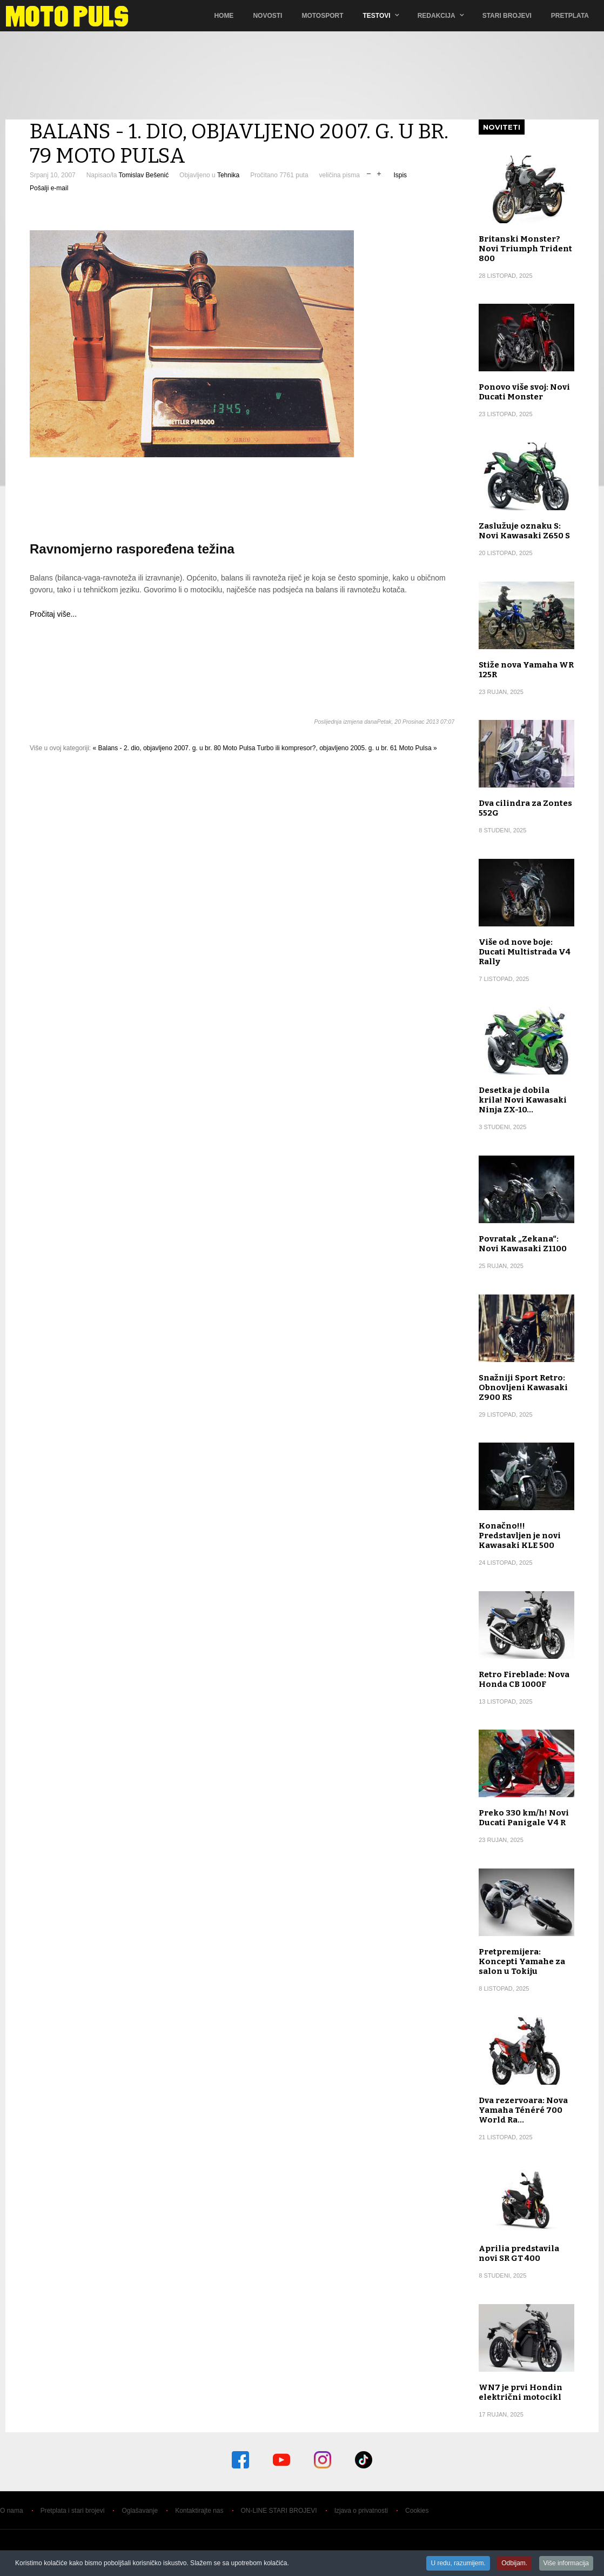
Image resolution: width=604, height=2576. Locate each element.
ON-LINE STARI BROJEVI (279, 2510)
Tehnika (228, 175)
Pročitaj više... (53, 614)
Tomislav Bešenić (143, 175)
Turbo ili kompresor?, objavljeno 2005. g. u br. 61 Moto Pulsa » (347, 748)
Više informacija (566, 2563)
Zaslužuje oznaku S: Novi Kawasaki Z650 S (524, 530)
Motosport (322, 15)
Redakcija (436, 15)
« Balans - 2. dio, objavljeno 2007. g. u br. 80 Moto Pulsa (174, 748)
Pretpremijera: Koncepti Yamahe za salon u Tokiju (522, 1961)
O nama (11, 2510)
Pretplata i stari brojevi (73, 2510)
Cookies (416, 2510)
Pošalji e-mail (49, 188)
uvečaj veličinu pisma (379, 173)
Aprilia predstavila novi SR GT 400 (519, 2253)
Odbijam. (514, 2563)
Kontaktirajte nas (199, 2510)
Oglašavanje (140, 2510)
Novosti (267, 15)
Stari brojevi (507, 15)
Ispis (400, 175)
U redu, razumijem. (458, 2563)
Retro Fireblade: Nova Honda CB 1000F (524, 1679)
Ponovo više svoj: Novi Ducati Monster (524, 392)
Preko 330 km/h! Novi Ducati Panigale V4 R (524, 1817)
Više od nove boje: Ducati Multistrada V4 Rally (525, 951)
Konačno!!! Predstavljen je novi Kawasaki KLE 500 (520, 1535)
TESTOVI (377, 15)
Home (223, 15)
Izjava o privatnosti (361, 2510)
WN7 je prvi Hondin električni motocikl (520, 2392)
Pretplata (570, 15)
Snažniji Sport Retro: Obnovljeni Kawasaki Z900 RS (523, 1387)
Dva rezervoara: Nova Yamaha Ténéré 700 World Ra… (523, 2110)
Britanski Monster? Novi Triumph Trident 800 (525, 248)
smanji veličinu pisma (369, 173)
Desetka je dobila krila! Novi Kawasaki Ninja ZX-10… (523, 1100)
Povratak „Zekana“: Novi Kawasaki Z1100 (523, 1243)
